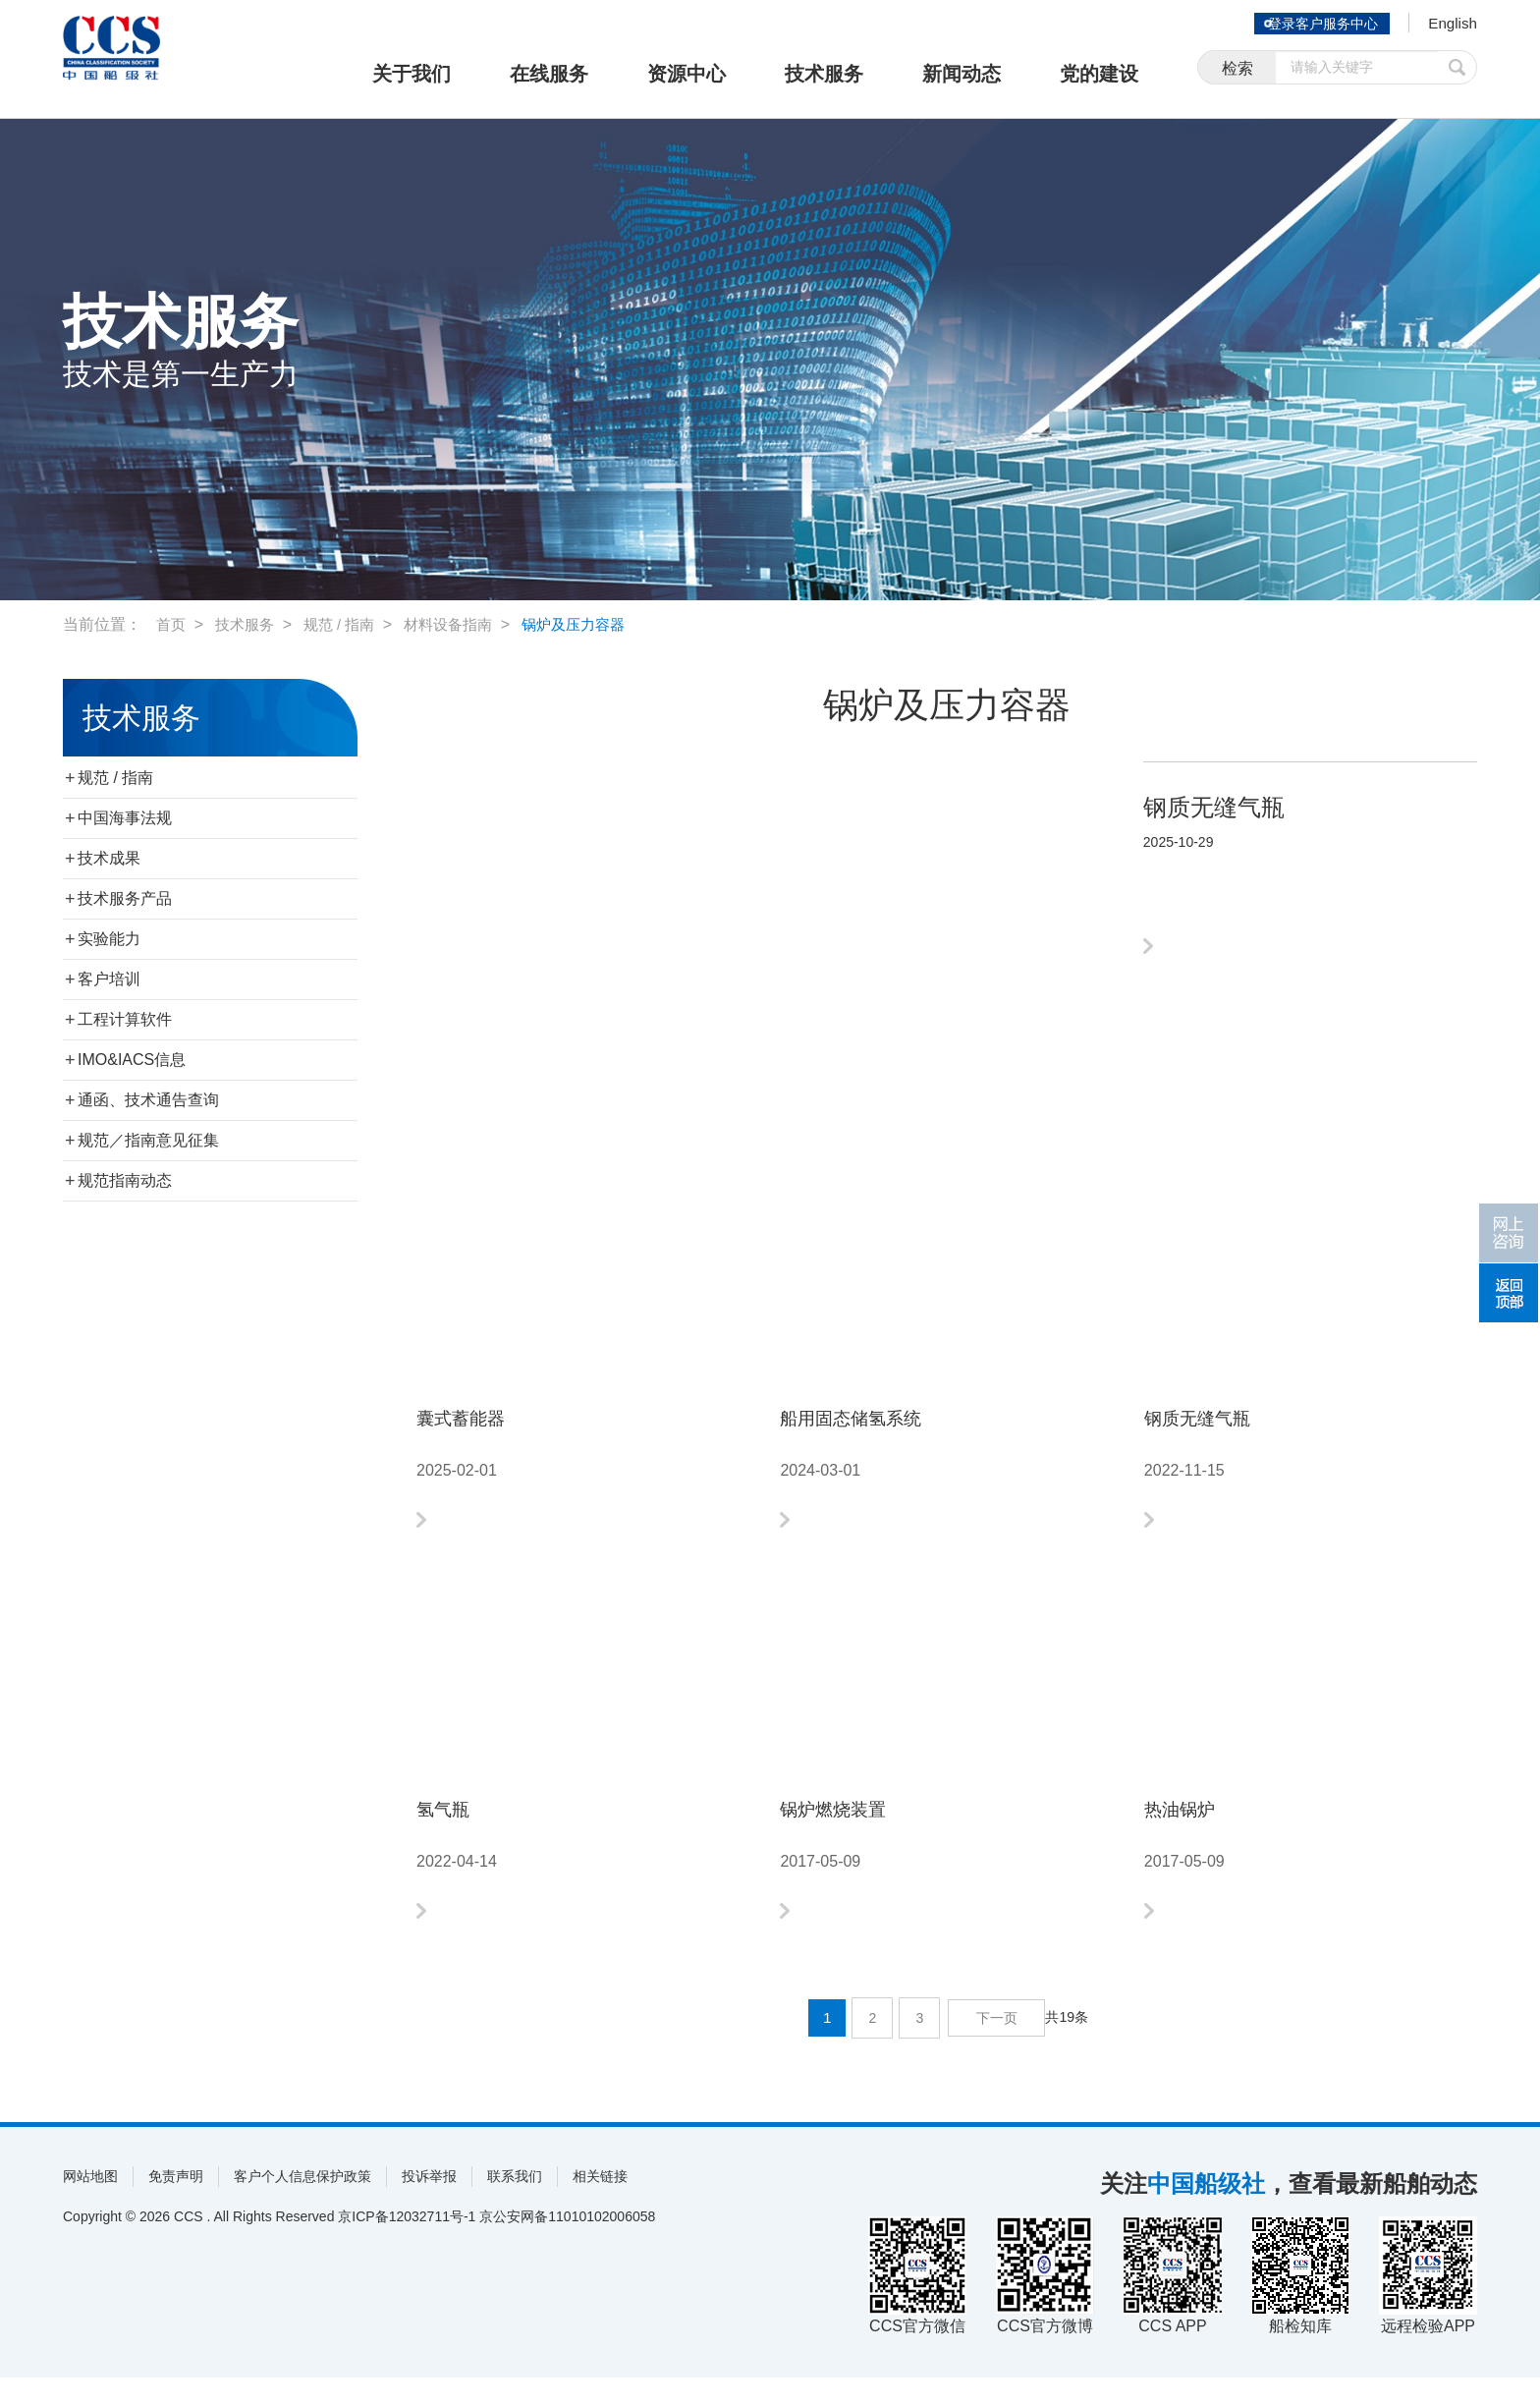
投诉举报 (429, 2204)
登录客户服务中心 (1314, 23)
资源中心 (686, 73)
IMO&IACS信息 (132, 1059)
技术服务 (824, 73)
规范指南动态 (125, 1180)
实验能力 (109, 938)
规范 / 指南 (347, 624)
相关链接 (600, 2204)
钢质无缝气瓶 (1215, 1422)
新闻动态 (961, 73)
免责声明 (175, 2204)
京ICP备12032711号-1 (406, 2245)
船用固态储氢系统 (874, 1422)
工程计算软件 (125, 1019)
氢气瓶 (451, 1828)
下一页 (998, 2046)
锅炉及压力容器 (593, 624)
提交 (1457, 71)
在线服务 (549, 73)
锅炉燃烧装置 (850, 1828)
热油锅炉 (1191, 1828)
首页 (172, 624)
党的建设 (1099, 73)
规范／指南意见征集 (148, 1140)
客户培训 (109, 979)
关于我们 (411, 73)
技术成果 (109, 858)
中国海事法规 (125, 818)
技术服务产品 (125, 898)
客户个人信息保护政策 (302, 2204)
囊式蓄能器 (475, 1422)
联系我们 (514, 2204)
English (1448, 25)
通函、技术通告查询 (148, 1099)
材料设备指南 (461, 624)
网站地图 (90, 2204)
